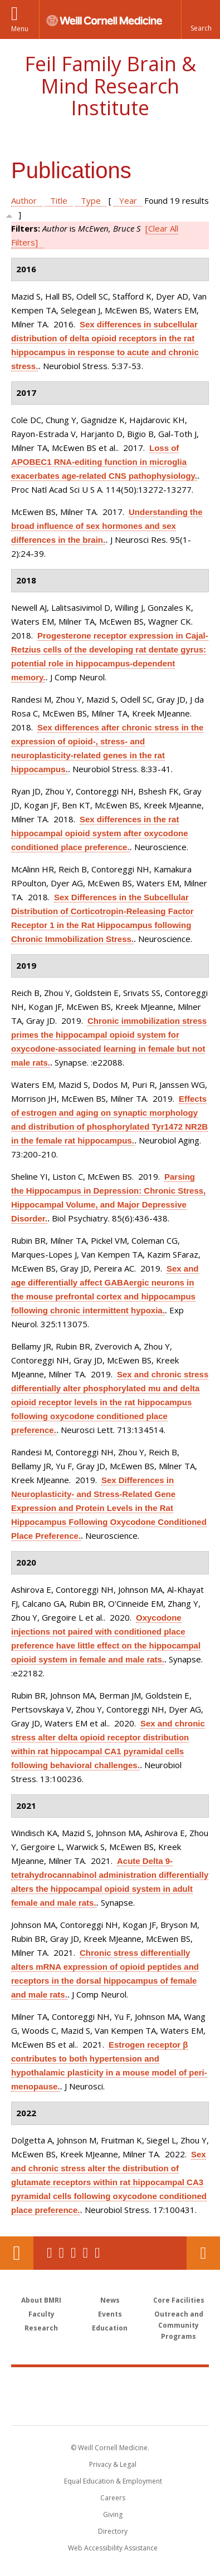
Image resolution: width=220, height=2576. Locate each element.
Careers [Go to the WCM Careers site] (112, 2498)
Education (110, 2328)
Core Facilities (178, 2300)
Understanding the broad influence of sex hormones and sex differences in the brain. (107, 525)
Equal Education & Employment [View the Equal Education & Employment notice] (113, 2481)
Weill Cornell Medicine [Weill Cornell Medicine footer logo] (110, 2384)
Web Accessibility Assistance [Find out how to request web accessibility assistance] (113, 2548)
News (110, 2300)
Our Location (16, 2253)
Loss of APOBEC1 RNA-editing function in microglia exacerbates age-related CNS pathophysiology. (104, 461)
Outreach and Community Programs (178, 2325)
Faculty (41, 2314)
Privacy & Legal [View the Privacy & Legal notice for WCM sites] (112, 2464)
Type (91, 200)
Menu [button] (19, 28)
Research (41, 2328)
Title (58, 200)
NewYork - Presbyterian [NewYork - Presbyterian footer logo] (110, 2407)
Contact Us (203, 2253)
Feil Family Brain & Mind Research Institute (110, 85)
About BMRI (41, 2300)
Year (128, 200)
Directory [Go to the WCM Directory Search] (113, 2531)
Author (24, 200)
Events (110, 2314)
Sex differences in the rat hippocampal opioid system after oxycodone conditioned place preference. (99, 833)
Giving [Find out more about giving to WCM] (113, 2514)
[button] (200, 19)
